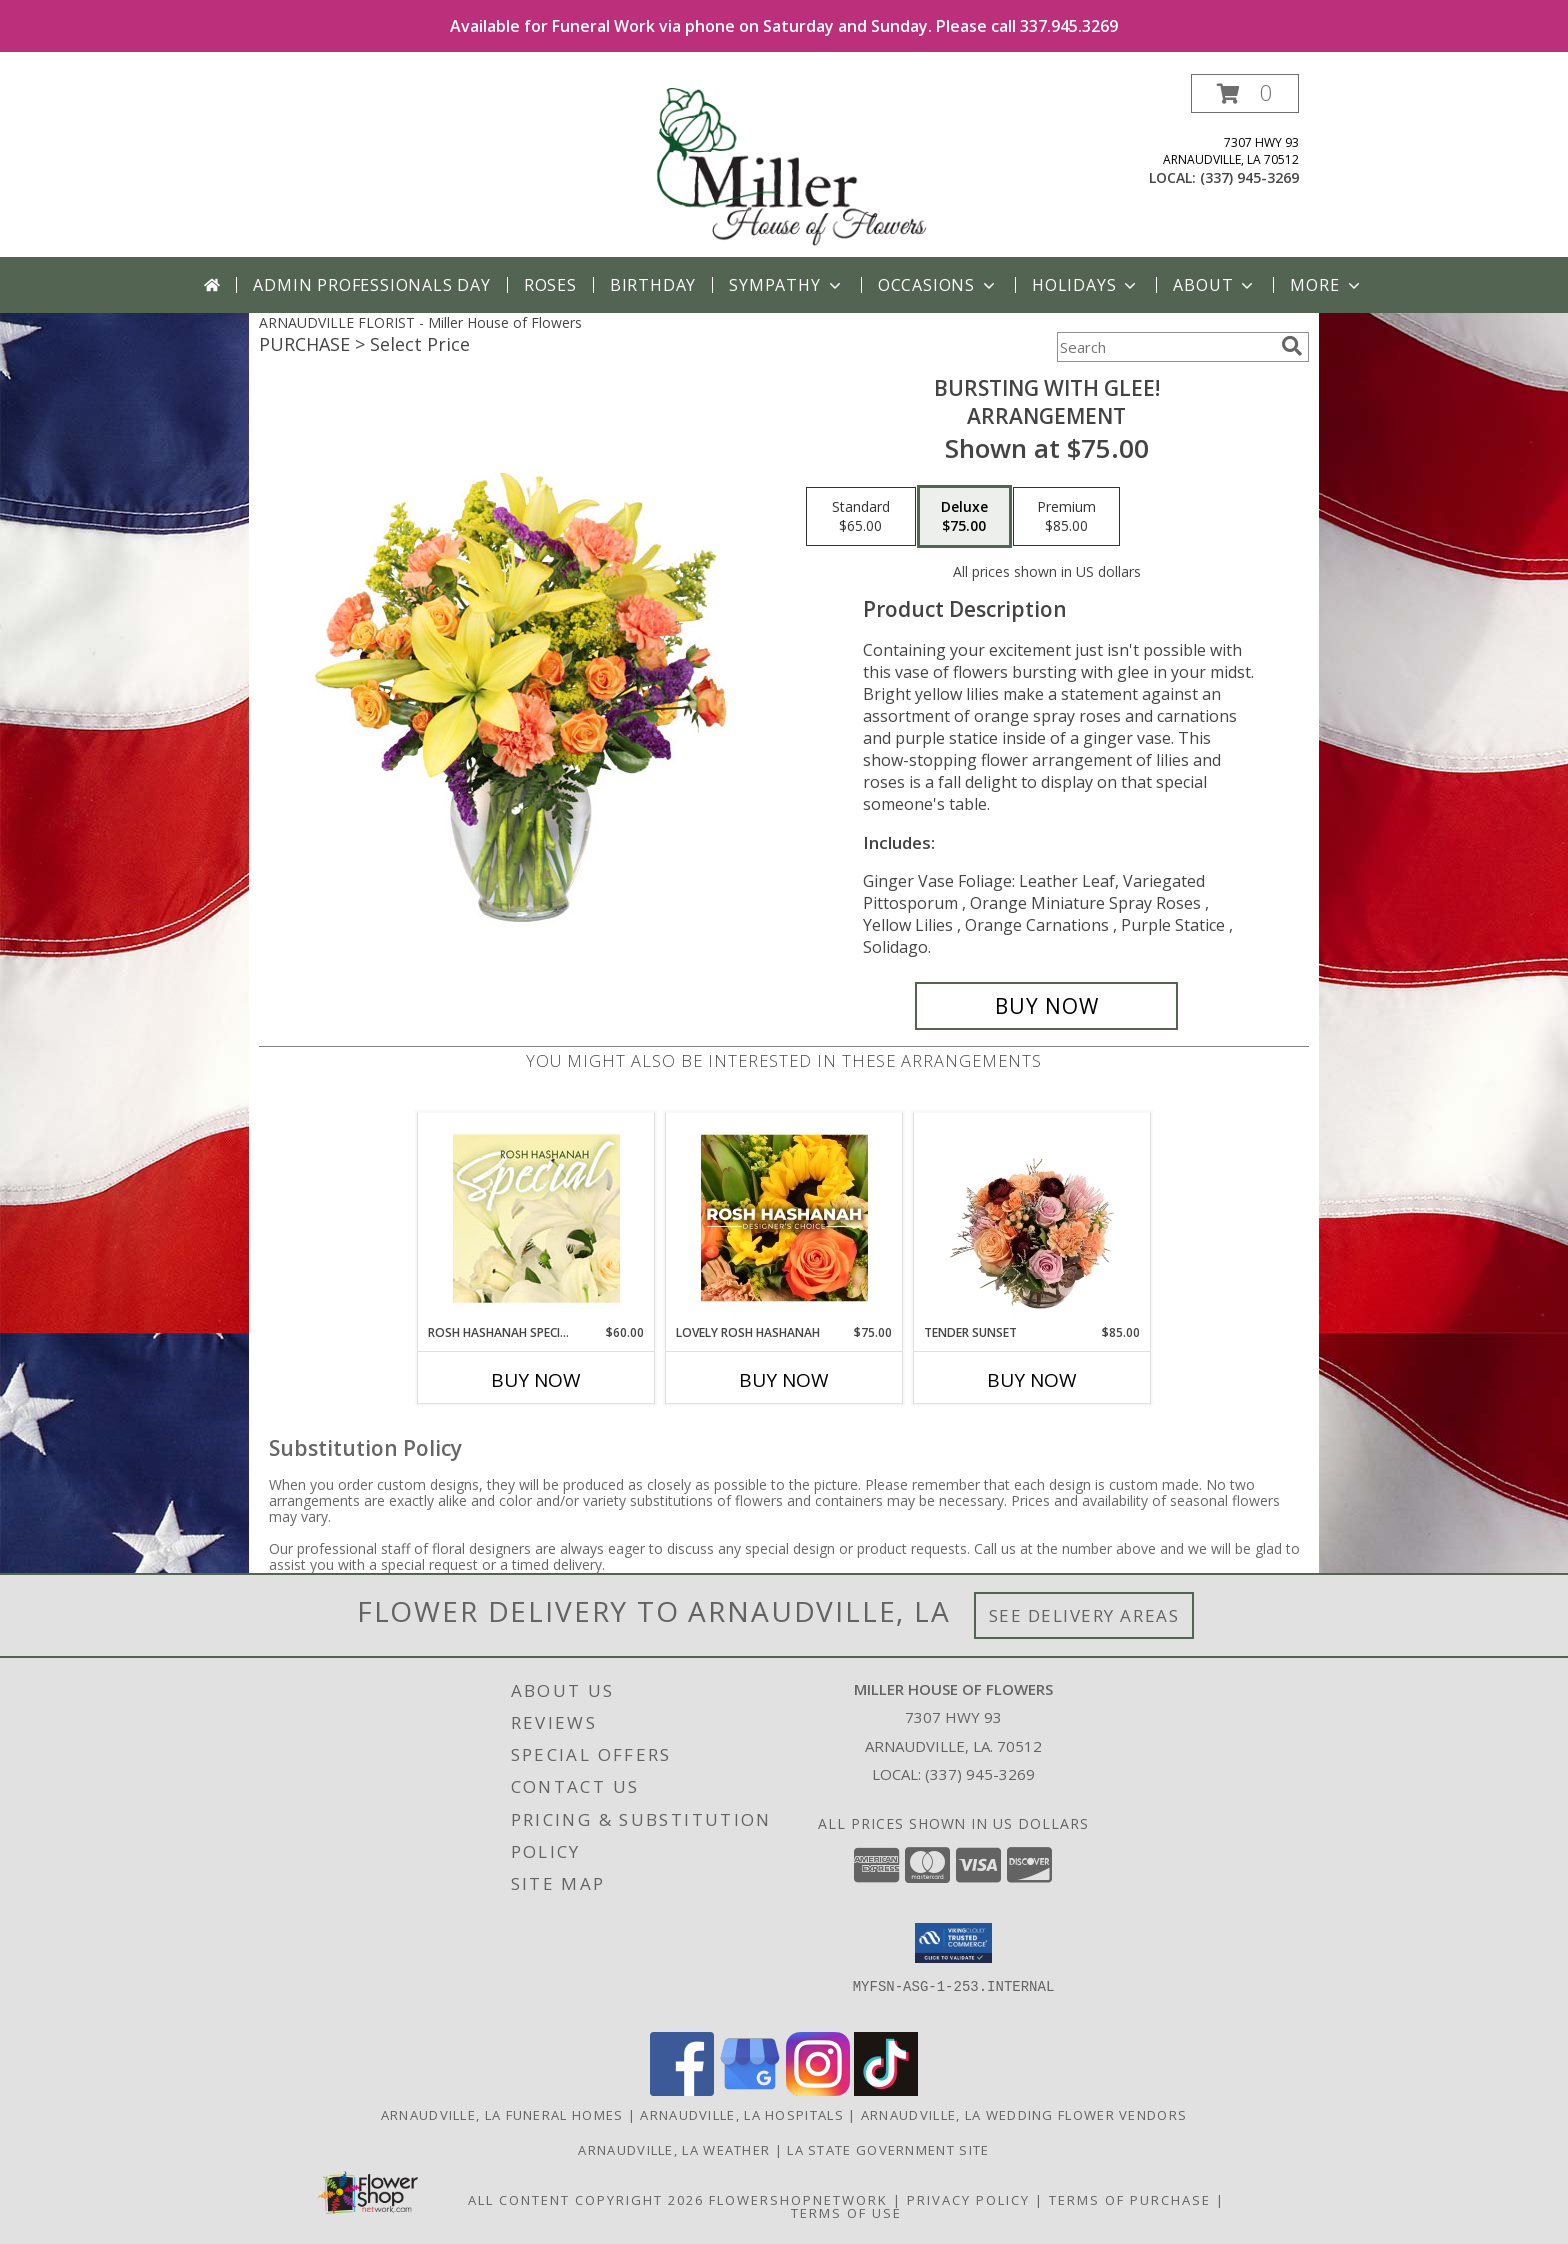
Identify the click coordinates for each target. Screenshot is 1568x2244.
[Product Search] (1165, 347)
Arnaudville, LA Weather (674, 2150)
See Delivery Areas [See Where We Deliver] (1084, 1615)
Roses (550, 285)
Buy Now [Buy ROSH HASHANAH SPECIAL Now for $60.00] (536, 1380)
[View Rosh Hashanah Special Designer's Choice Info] (536, 1218)
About (1215, 285)
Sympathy (786, 285)
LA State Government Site (888, 2150)
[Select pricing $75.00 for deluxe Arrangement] (964, 517)
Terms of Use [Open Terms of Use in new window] (846, 2213)
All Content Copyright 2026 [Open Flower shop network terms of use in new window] (586, 2200)
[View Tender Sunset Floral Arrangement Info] (1032, 1218)
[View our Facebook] (682, 2090)
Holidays (1086, 285)
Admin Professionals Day (371, 285)
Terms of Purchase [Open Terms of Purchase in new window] (1130, 2200)
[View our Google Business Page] (750, 2090)
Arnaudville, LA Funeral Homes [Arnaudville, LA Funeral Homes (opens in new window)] (502, 2115)
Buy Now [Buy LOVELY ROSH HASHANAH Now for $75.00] (784, 1380)
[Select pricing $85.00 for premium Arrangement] (1066, 517)
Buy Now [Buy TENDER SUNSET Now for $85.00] (1032, 1380)
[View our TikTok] (886, 2090)
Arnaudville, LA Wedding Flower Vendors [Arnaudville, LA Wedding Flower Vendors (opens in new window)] (1024, 2115)
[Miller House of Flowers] (786, 165)
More (1326, 285)
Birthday (653, 285)
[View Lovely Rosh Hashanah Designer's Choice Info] (784, 1218)
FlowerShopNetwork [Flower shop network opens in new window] (798, 2200)
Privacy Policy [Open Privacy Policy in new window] (968, 2200)
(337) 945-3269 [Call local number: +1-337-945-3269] (1249, 177)
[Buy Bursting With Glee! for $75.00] (1046, 1006)
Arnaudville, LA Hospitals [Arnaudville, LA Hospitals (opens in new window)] (742, 2115)
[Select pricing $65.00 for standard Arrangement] (861, 517)
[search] (1292, 346)
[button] (1245, 93)
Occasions (938, 285)
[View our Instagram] (818, 2090)
